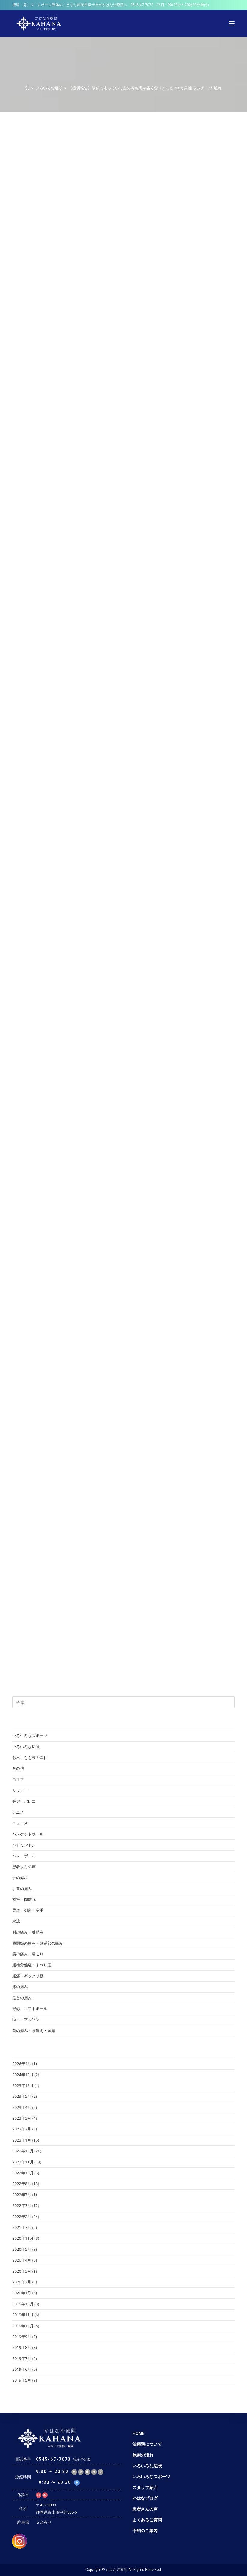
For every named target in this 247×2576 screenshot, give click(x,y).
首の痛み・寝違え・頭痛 (33, 2030)
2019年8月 (21, 2347)
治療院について (147, 2444)
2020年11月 (23, 2238)
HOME (138, 2433)
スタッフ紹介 (145, 2487)
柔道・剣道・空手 (27, 1910)
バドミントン (24, 1844)
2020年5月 (21, 2249)
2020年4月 (21, 2260)
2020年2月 (21, 2282)
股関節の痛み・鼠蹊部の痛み (37, 1943)
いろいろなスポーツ (29, 1735)
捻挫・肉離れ (24, 1899)
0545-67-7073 (141, 4)
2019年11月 (23, 2314)
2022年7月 (21, 2194)
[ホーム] (27, 88)
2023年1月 (21, 2140)
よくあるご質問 (147, 2519)
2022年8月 (21, 2183)
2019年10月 (23, 2325)
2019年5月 (21, 2380)
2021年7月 (21, 2227)
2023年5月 (21, 2096)
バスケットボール (27, 1834)
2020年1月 (21, 2292)
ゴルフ (18, 1779)
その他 (18, 1768)
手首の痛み (22, 1888)
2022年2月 (21, 2216)
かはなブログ (145, 2498)
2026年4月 (21, 2063)
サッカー (20, 1790)
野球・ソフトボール (29, 2008)
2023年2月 (21, 2129)
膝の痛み (20, 1986)
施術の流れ (142, 2455)
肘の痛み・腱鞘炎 (27, 1932)
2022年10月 (23, 2172)
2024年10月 (23, 2074)
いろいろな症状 (26, 1746)
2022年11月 (23, 2162)
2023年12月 (23, 2085)
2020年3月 (21, 2271)
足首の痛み (22, 1997)
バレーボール (24, 1856)
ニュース (20, 1823)
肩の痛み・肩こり (27, 1954)
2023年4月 (21, 2107)
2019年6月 (21, 2369)
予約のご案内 (145, 2530)
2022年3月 (21, 2205)
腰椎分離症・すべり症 (31, 1964)
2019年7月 (21, 2358)
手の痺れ (20, 1877)
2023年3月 (21, 2118)
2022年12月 (23, 2151)
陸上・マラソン (26, 2019)
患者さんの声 (24, 1866)
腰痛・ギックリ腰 (27, 1976)
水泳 (16, 1921)
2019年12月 (23, 2304)
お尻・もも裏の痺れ (29, 1757)
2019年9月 (21, 2336)
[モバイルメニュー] (232, 23)
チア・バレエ (24, 1801)
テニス (18, 1812)
